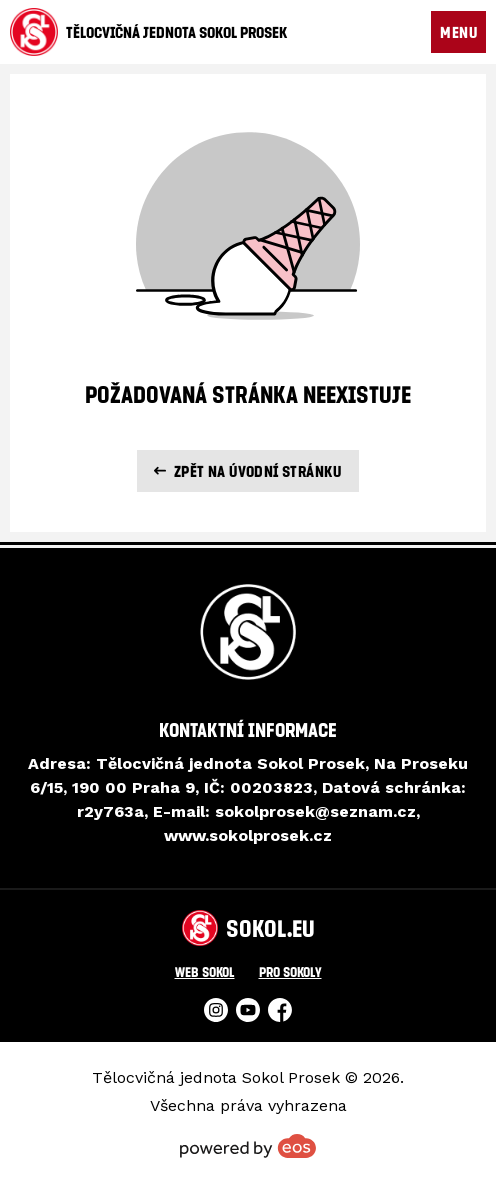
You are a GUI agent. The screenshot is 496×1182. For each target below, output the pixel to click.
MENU (458, 32)
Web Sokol (205, 971)
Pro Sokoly (290, 971)
